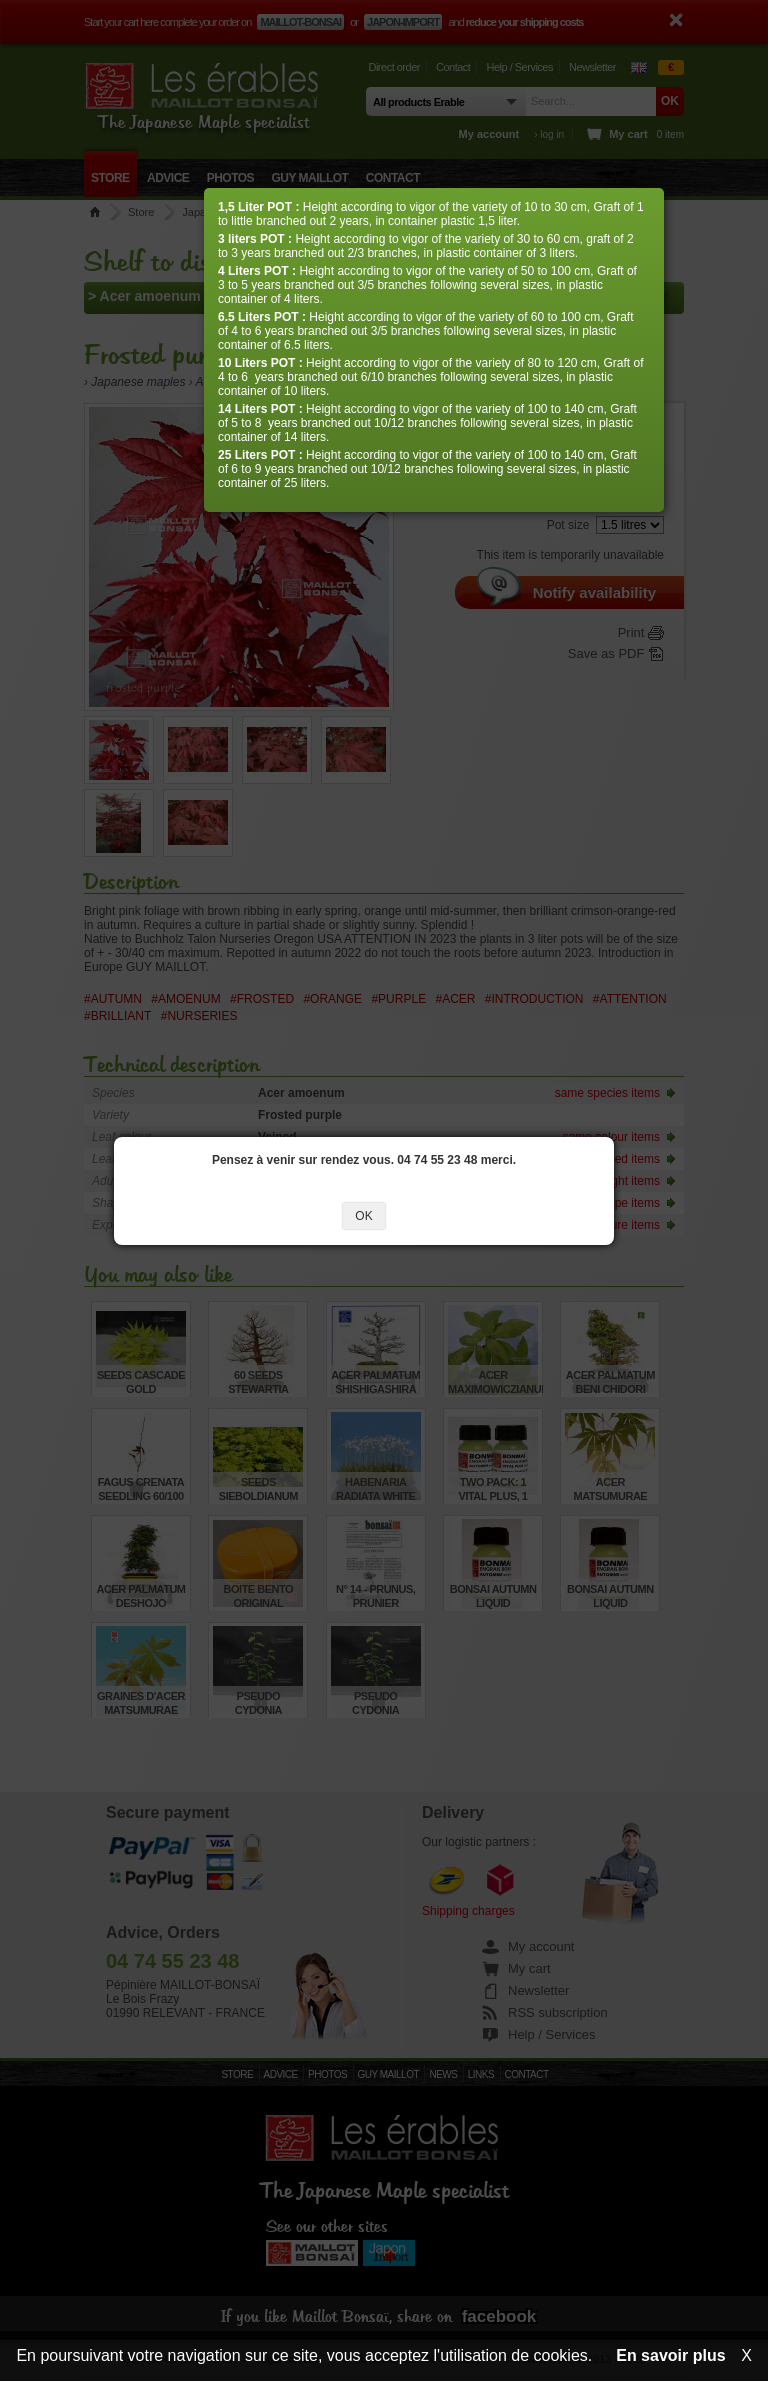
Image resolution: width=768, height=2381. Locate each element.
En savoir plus (670, 2355)
